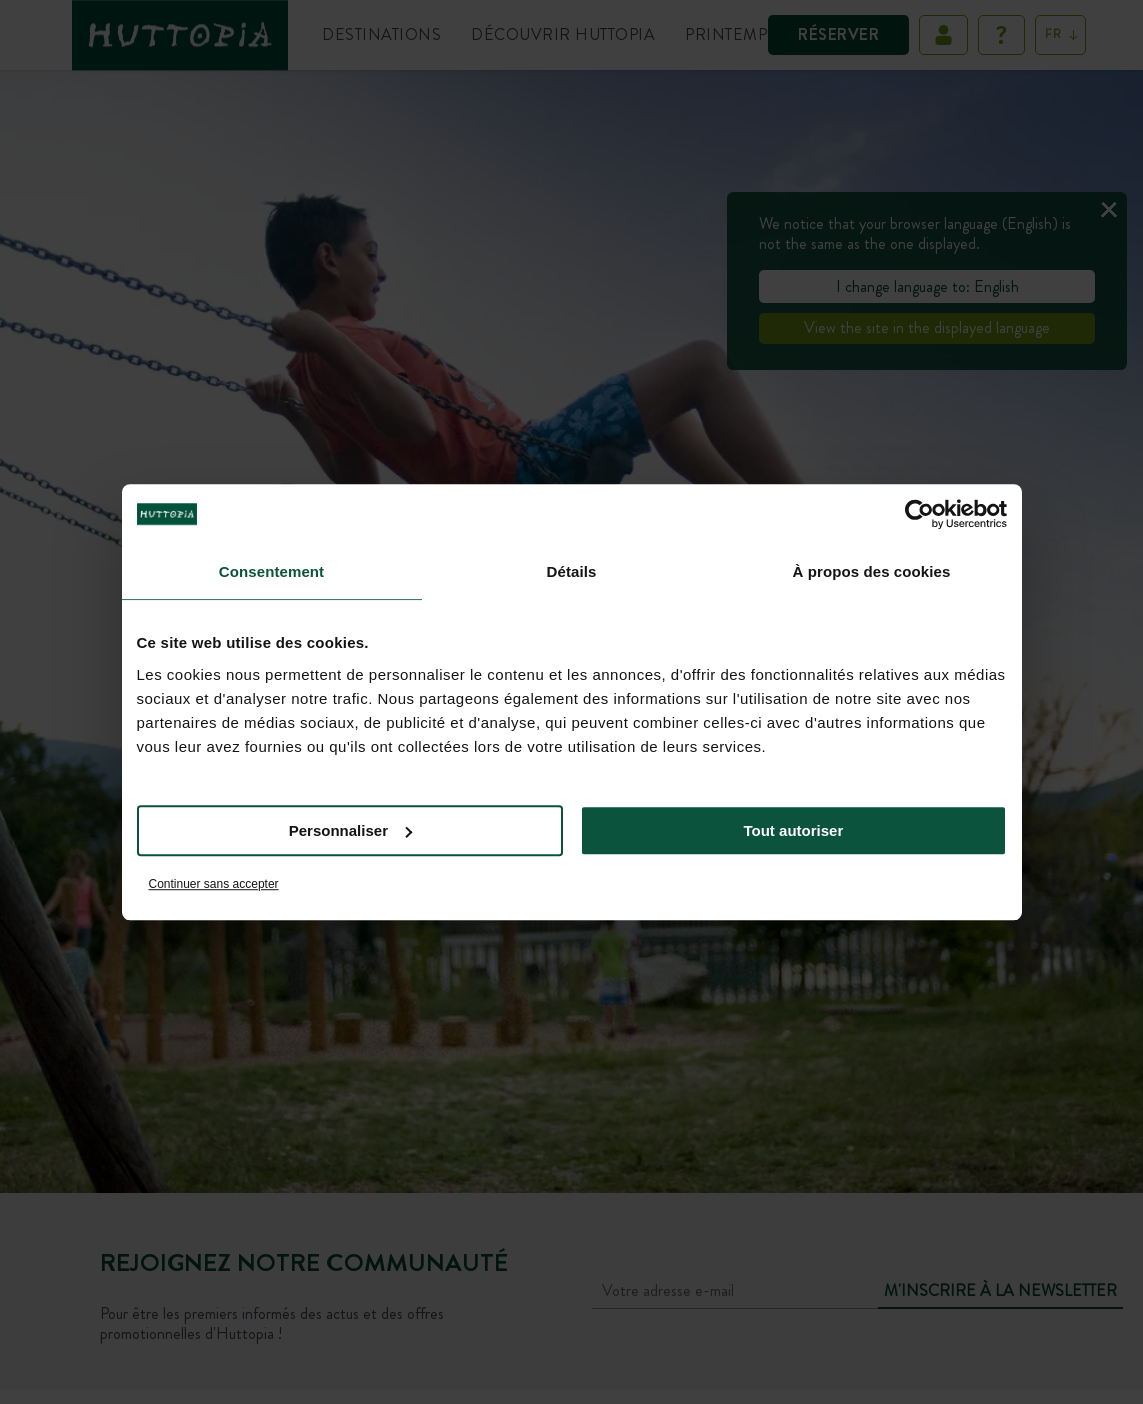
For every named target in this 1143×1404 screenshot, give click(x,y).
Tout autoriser (794, 830)
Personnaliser (350, 830)
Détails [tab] (572, 571)
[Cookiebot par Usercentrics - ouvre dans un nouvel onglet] (919, 514)
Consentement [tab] (271, 571)
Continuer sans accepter (214, 884)
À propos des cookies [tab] (872, 571)
